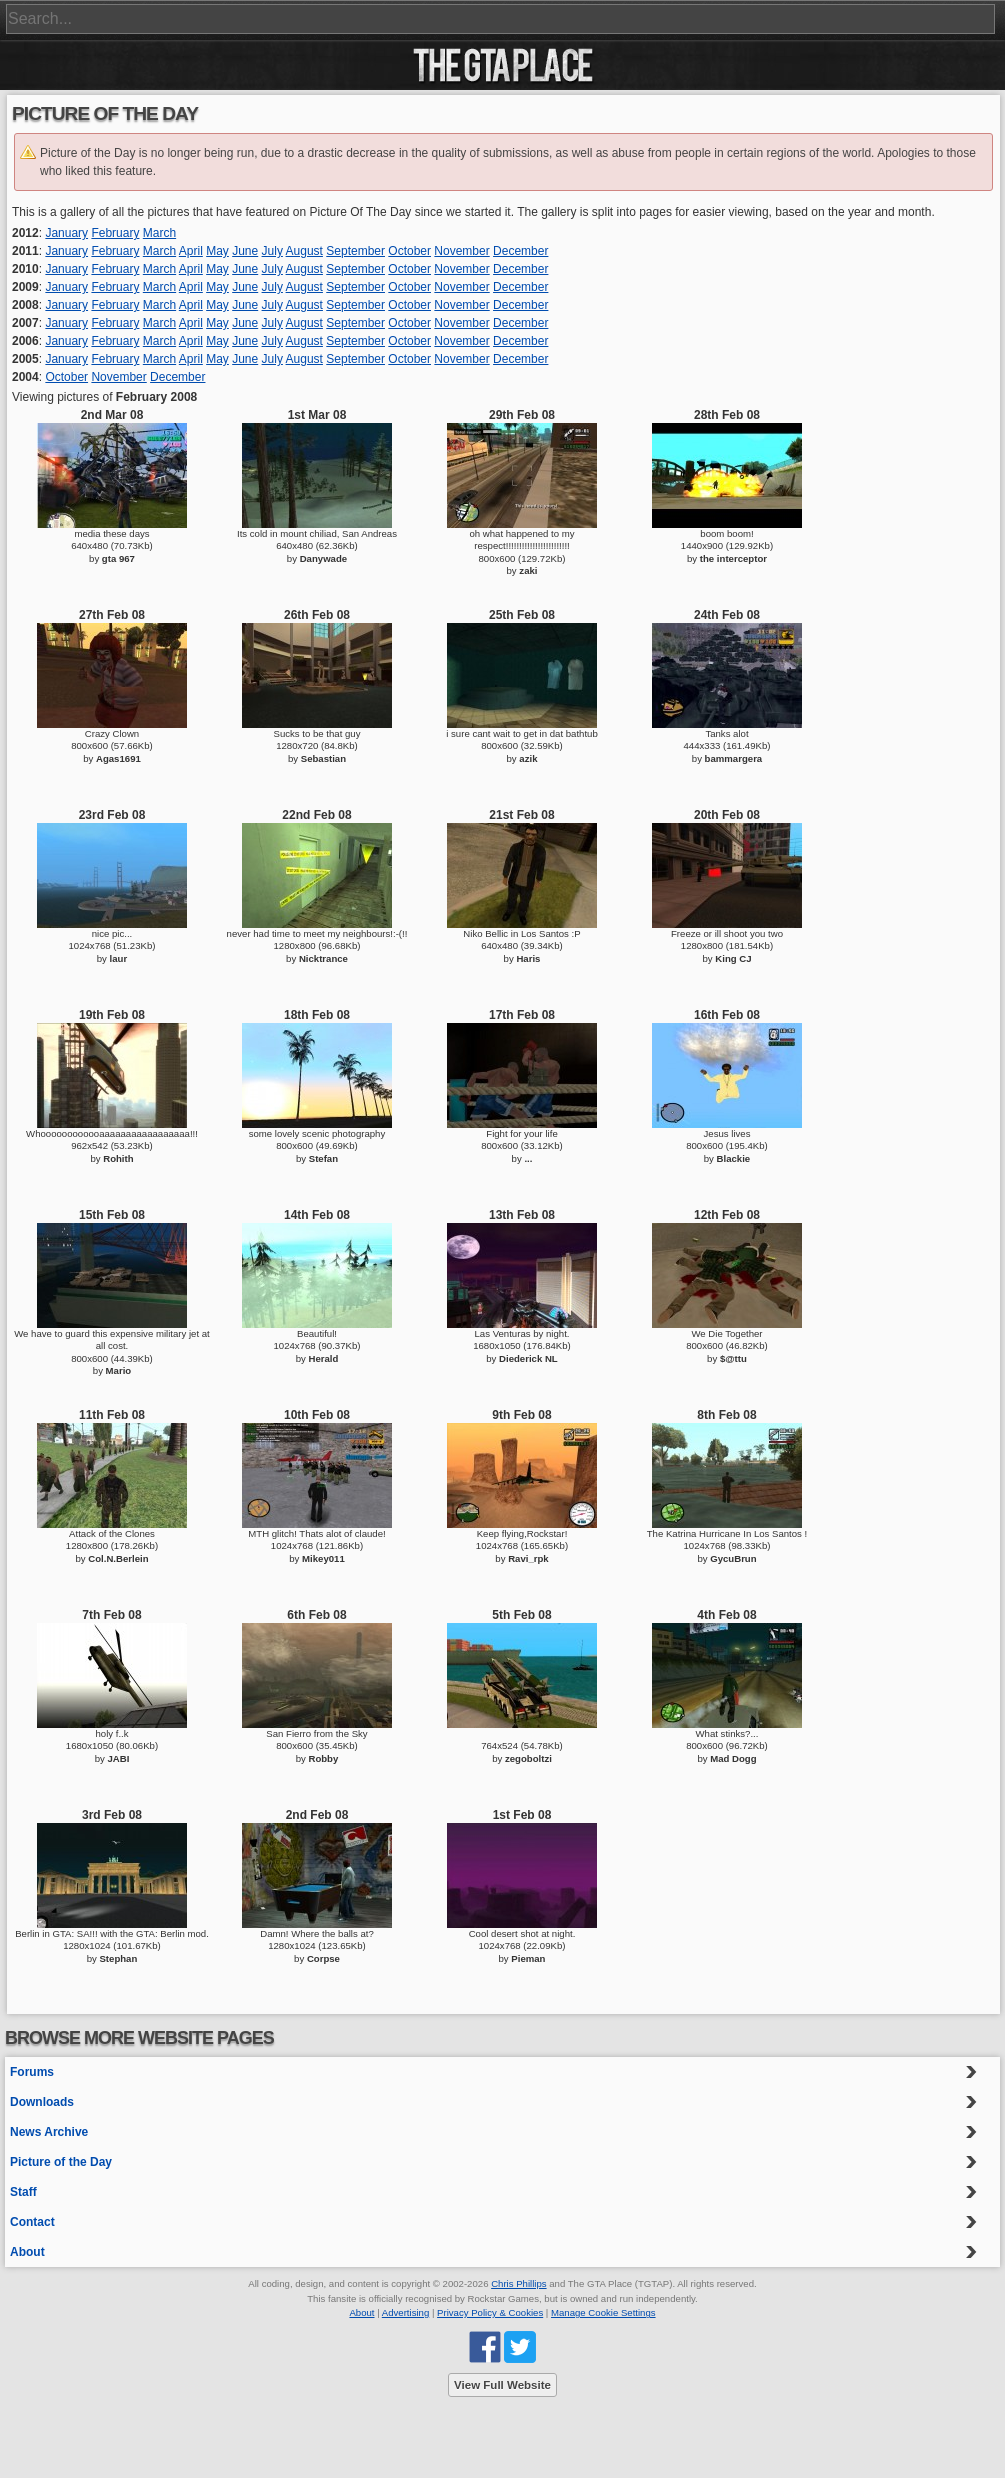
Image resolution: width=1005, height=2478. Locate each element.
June (245, 251)
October (409, 251)
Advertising (405, 2312)
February (115, 233)
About (27, 2252)
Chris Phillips (518, 2283)
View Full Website (502, 2385)
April (191, 251)
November (461, 251)
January (66, 233)
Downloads (42, 2102)
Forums (32, 2072)
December (520, 251)
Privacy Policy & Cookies (490, 2312)
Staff (23, 2192)
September (355, 251)
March (159, 233)
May (217, 251)
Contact (32, 2222)
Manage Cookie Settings (603, 2312)
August (304, 251)
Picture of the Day (61, 2162)
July (272, 251)
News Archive (49, 2132)
